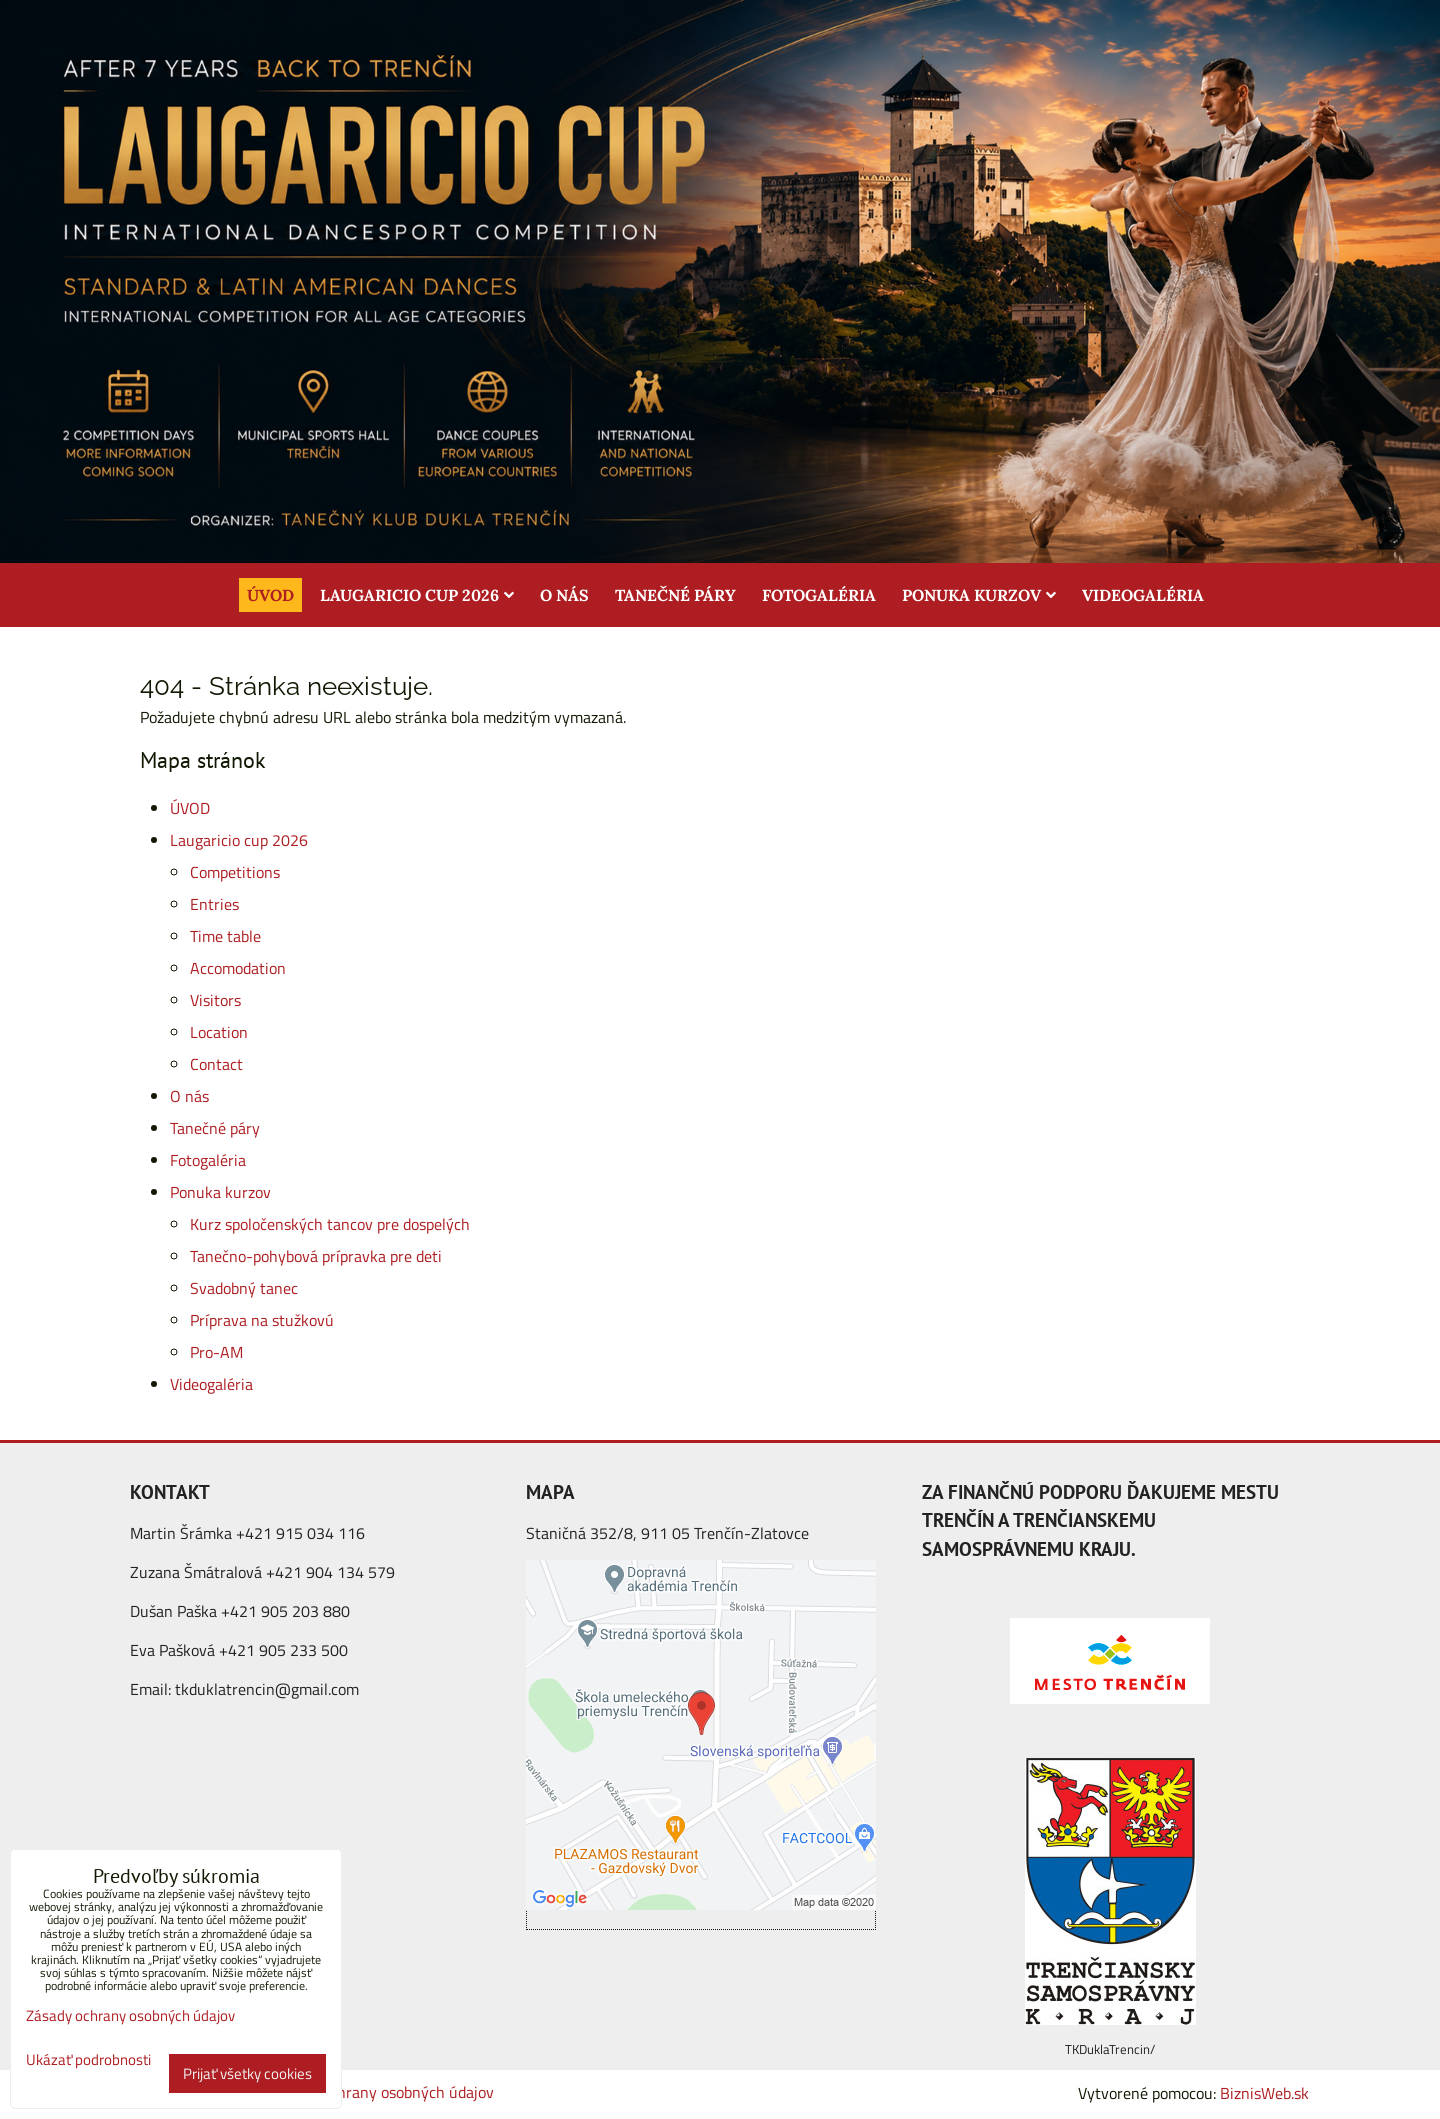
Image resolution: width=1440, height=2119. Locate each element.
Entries (214, 904)
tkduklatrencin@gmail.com (267, 1689)
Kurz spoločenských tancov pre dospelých (330, 1224)
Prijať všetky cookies (247, 2073)
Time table (225, 936)
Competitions (235, 872)
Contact (216, 1064)
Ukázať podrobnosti (88, 2060)
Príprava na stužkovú (262, 1320)
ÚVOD (270, 595)
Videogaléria (1143, 595)
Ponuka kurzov (979, 595)
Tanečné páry (675, 595)
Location (219, 1032)
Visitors (215, 1000)
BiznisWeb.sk (1264, 2093)
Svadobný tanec (244, 1288)
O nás (564, 595)
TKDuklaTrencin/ (1110, 2049)
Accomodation (238, 968)
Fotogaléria (819, 595)
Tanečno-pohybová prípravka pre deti (316, 1256)
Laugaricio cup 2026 (417, 595)
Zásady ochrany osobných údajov (382, 2092)
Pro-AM (216, 1352)
